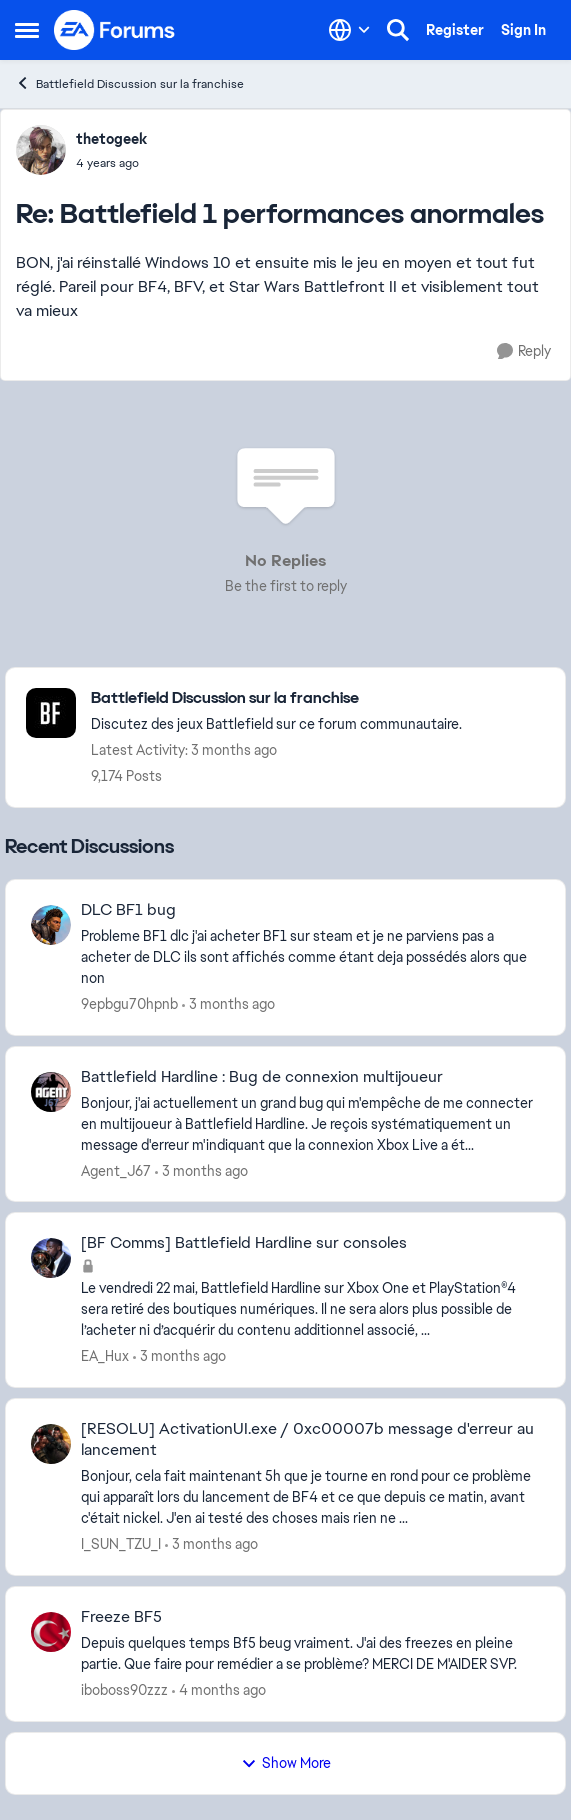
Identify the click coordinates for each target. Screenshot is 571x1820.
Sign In (523, 30)
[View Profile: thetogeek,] (41, 150)
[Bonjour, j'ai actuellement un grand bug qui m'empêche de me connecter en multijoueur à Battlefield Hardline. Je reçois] (310, 1123)
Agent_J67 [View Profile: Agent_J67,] (116, 1170)
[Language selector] (349, 30)
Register (455, 30)
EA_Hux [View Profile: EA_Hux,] (105, 1356)
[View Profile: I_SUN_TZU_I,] (51, 1444)
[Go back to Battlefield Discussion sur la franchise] (276, 698)
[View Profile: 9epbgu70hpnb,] (51, 925)
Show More (286, 1763)
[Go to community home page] (115, 30)
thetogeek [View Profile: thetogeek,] (111, 139)
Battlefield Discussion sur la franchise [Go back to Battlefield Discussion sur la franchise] (129, 83)
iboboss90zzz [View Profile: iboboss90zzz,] (124, 1690)
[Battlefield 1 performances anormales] (111, 163)
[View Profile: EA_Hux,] (51, 1258)
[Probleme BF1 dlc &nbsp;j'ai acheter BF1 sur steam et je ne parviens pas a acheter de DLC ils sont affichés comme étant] (310, 957)
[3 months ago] (228, 1004)
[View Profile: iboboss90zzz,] (51, 1632)
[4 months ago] (219, 1690)
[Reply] (524, 351)
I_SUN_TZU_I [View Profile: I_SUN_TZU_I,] (121, 1544)
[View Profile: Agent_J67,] (51, 1092)
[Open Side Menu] (27, 30)
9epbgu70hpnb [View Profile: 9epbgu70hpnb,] (129, 1004)
